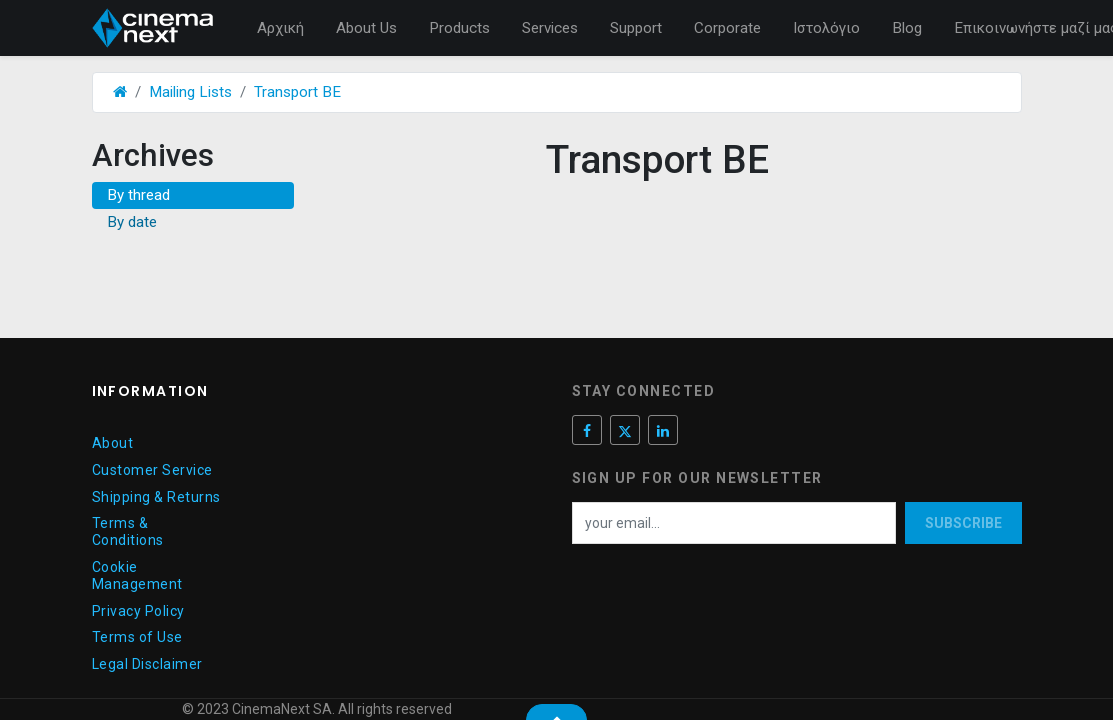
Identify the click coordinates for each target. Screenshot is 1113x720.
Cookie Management (137, 575)
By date (132, 222)
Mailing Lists (190, 92)
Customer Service (152, 470)
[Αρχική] (120, 92)
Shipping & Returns (156, 497)
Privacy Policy (138, 611)
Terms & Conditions (128, 531)
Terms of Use (137, 637)
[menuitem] (280, 28)
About (113, 443)
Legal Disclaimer (147, 664)
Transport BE (297, 92)
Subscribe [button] (963, 523)
